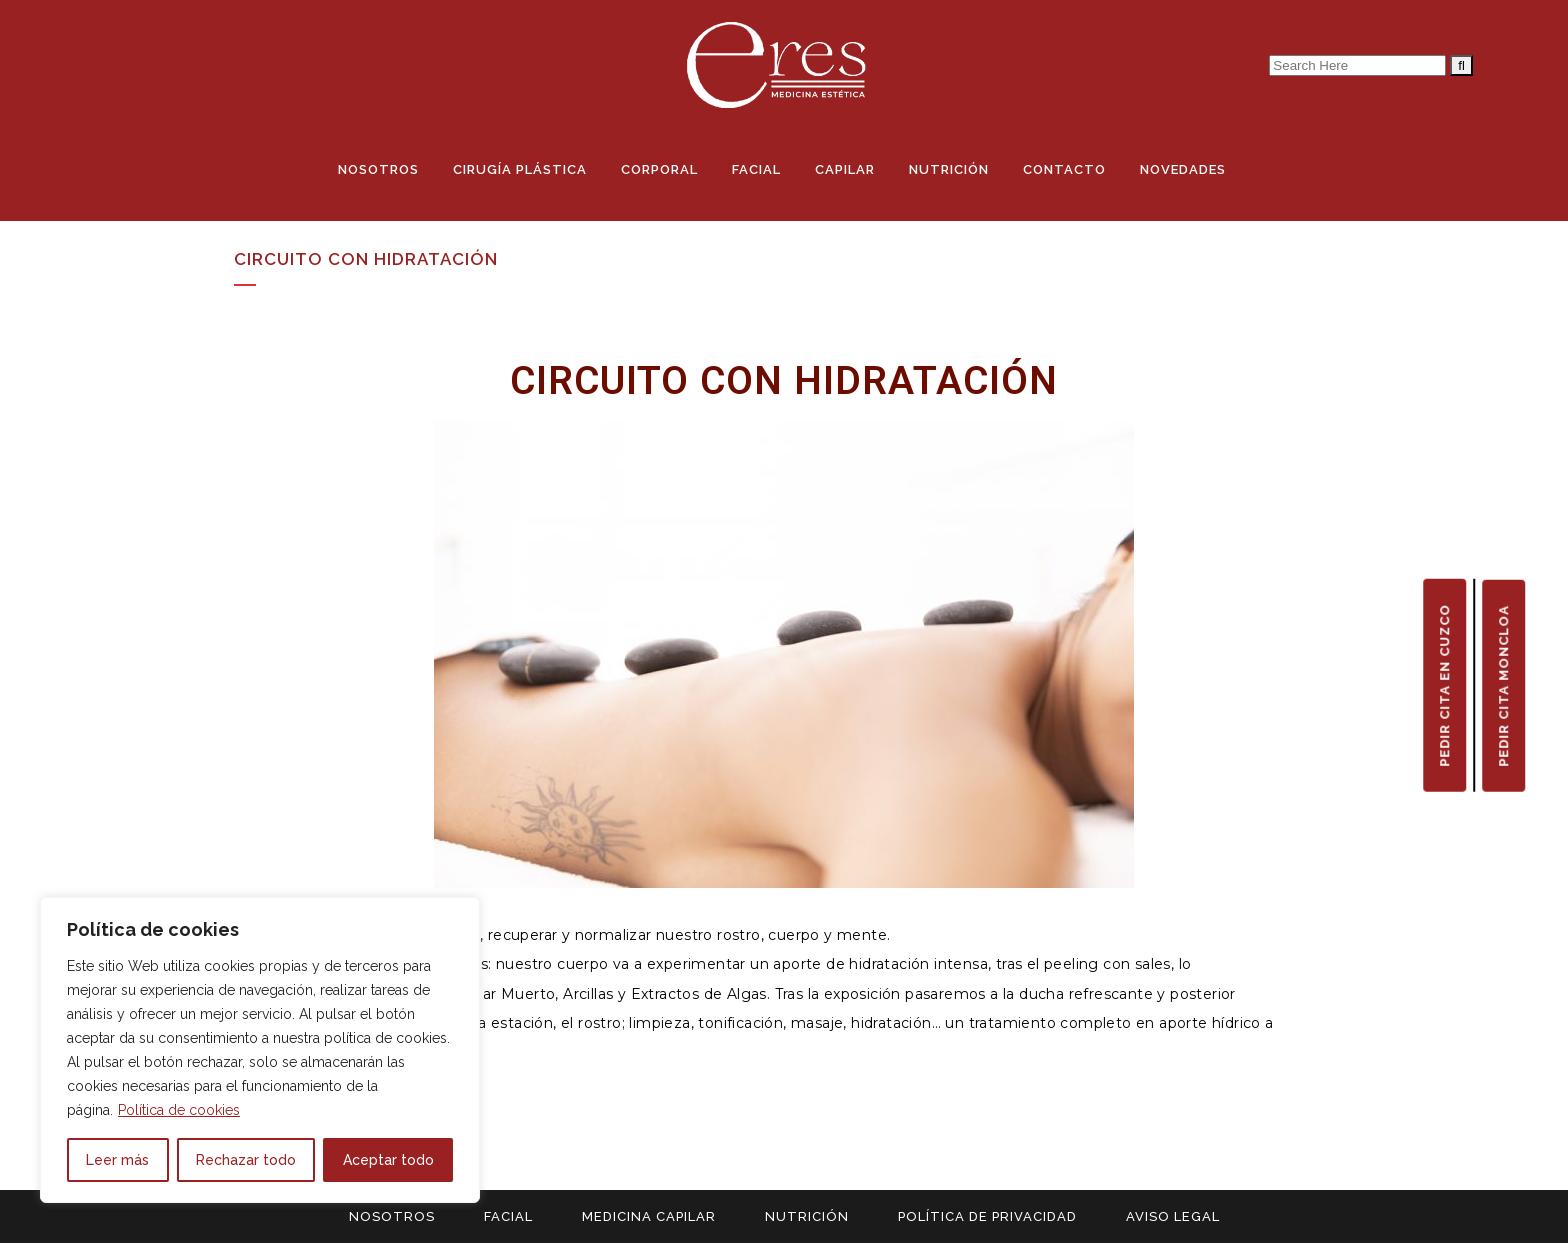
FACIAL (508, 1216)
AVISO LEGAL (1173, 1216)
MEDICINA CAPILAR (649, 1216)
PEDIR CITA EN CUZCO (1444, 684)
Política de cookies (179, 1110)
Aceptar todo (388, 1160)
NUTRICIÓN (807, 1216)
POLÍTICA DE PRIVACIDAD (987, 1216)
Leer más (117, 1160)
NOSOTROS (392, 1216)
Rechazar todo (246, 1160)
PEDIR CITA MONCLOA (1503, 685)
